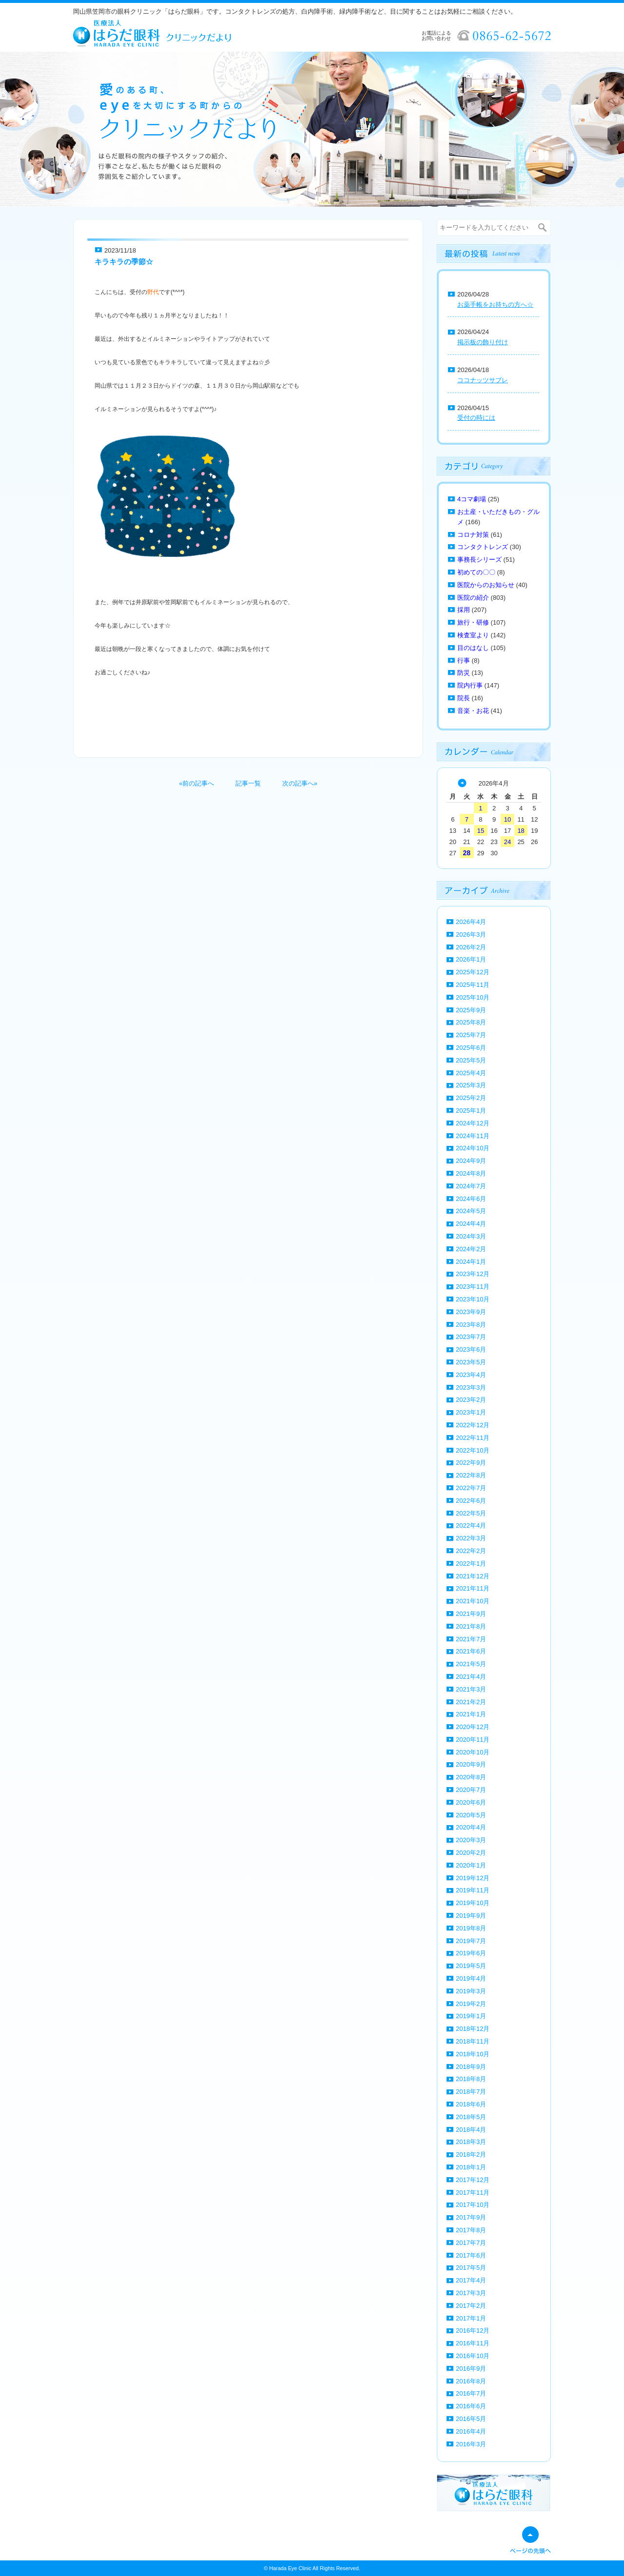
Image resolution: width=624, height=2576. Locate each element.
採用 (463, 609)
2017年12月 (472, 2179)
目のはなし (473, 647)
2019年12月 (472, 1878)
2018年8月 (471, 2079)
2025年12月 (472, 972)
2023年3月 (471, 1387)
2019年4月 (471, 1978)
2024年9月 (471, 1160)
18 (520, 830)
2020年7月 (471, 1789)
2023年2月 (471, 1399)
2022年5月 (471, 1513)
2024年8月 (471, 1173)
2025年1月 (471, 1110)
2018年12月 (472, 2028)
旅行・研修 (473, 622)
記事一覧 (248, 783)
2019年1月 (471, 2016)
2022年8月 (471, 1475)
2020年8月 (471, 1777)
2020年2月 (471, 1852)
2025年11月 (472, 984)
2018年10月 (472, 2054)
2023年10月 (472, 1299)
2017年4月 (471, 2280)
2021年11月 (472, 1588)
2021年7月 (471, 1639)
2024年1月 (471, 1261)
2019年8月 (471, 1928)
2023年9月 (471, 1312)
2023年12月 (472, 1274)
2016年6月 (471, 2406)
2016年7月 (471, 2393)
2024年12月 (472, 1123)
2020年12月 (472, 1726)
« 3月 (462, 783)
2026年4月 (471, 921)
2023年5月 (471, 1362)
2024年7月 (471, 1186)
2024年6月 (471, 1198)
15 (480, 830)
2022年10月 (472, 1450)
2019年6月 (471, 1953)
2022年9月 (471, 1462)
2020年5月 (471, 1815)
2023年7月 (471, 1336)
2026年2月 (471, 947)
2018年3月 (471, 2141)
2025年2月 (471, 1097)
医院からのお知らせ (485, 585)
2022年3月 (471, 1538)
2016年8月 (471, 2381)
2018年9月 (471, 2066)
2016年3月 (471, 2444)
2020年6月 (471, 1802)
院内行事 (470, 685)
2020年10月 (472, 1752)
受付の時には (476, 417)
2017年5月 (471, 2267)
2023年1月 (471, 1412)
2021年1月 (471, 1714)
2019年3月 (471, 1991)
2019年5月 (471, 1965)
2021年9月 (471, 1613)
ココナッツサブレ (482, 380)
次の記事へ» (299, 783)
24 (507, 842)
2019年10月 (472, 1903)
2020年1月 (471, 1865)
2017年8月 (471, 2230)
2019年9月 (471, 1915)
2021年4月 (471, 1676)
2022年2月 (471, 1550)
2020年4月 (471, 1827)
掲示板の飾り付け (482, 342)
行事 (463, 660)
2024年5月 (471, 1211)
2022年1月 (471, 1563)
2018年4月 (471, 2129)
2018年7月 (471, 2091)
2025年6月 (471, 1047)
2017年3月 (471, 2293)
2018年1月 (471, 2167)
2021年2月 (471, 1702)
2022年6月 (471, 1500)
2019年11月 (472, 1890)
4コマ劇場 (471, 499)
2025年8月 (471, 1022)
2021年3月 (471, 1689)
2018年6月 (471, 2104)
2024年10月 (472, 1148)
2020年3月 (471, 1840)
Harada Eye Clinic (290, 2568)
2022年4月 (471, 1525)
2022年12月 (472, 1425)
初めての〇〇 (476, 572)
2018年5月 (471, 2117)
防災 (463, 672)
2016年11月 (472, 2343)
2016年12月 (472, 2330)
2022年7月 (471, 1488)
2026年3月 (471, 934)
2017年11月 (472, 2192)
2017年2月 (471, 2305)
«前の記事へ (196, 783)
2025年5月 (471, 1060)
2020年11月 (472, 1739)
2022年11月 (472, 1437)
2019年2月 (471, 2003)
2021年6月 (471, 1651)
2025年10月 (472, 997)
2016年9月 (471, 2368)
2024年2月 (471, 1249)
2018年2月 (471, 2154)
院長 (463, 698)
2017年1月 (471, 2318)
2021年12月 (472, 1576)
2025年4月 (471, 1073)
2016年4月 (471, 2431)
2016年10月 (472, 2356)
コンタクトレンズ (482, 547)
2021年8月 (471, 1626)
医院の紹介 (473, 597)
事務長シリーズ (479, 559)
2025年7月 (471, 1035)
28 (467, 853)
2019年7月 (471, 1941)
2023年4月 (471, 1374)
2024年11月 (472, 1136)
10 (507, 819)
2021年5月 (471, 1664)
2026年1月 (471, 959)
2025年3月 (471, 1085)
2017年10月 (472, 2204)
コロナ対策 (473, 534)
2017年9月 (471, 2217)
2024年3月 (471, 1236)
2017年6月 (471, 2255)
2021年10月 (472, 1601)
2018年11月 (472, 2041)
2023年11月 (472, 1286)
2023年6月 (471, 1349)
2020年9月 (471, 1764)
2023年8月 (471, 1324)
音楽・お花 (473, 710)
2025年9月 (471, 1010)
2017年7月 (471, 2242)
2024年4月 (471, 1223)
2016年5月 (471, 2418)
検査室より (473, 635)
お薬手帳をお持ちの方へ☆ (495, 304)
